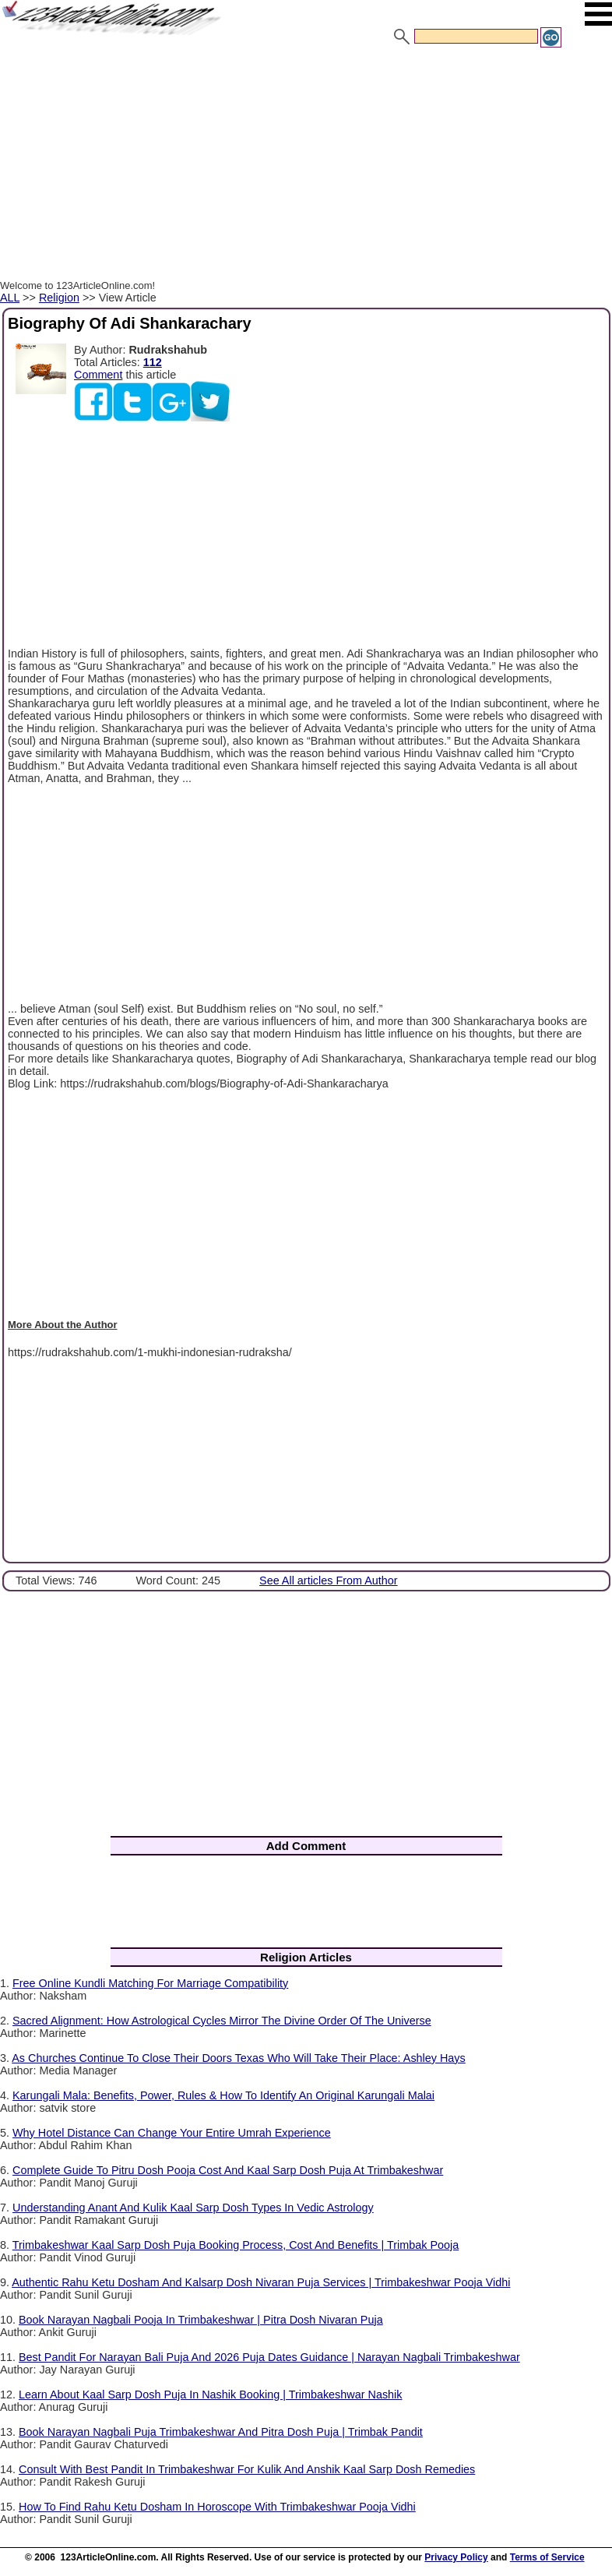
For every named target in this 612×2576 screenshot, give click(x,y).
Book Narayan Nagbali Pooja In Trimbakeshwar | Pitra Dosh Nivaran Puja (201, 2319)
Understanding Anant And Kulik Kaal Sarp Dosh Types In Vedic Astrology (193, 2207)
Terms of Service (547, 2557)
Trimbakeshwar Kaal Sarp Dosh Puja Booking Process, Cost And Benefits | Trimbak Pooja (235, 2245)
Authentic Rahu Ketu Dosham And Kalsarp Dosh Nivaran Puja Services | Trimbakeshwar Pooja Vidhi (261, 2282)
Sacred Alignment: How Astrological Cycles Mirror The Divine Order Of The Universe (221, 2020)
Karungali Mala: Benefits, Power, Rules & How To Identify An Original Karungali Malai (223, 2095)
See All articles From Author (328, 1580)
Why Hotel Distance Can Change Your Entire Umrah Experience (171, 2133)
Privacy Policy (455, 2557)
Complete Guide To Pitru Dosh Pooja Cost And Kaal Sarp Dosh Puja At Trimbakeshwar (227, 2170)
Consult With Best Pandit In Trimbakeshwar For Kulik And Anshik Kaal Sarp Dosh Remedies (247, 2469)
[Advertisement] (306, 166)
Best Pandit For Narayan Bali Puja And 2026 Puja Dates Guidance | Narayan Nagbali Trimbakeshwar (269, 2357)
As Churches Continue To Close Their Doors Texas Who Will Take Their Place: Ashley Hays (239, 2058)
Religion (59, 297)
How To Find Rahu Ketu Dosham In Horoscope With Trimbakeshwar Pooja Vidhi (217, 2506)
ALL (9, 297)
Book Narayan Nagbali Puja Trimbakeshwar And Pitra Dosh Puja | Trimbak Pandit (221, 2432)
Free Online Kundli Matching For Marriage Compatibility (150, 1983)
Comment (98, 374)
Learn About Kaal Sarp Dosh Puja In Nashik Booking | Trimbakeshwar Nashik (210, 2394)
